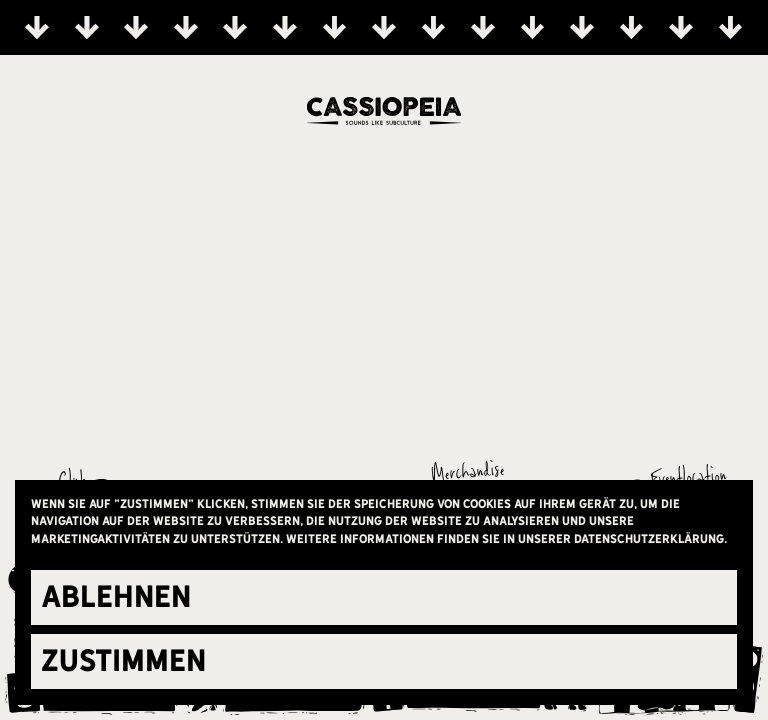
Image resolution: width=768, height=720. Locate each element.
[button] (384, 597)
